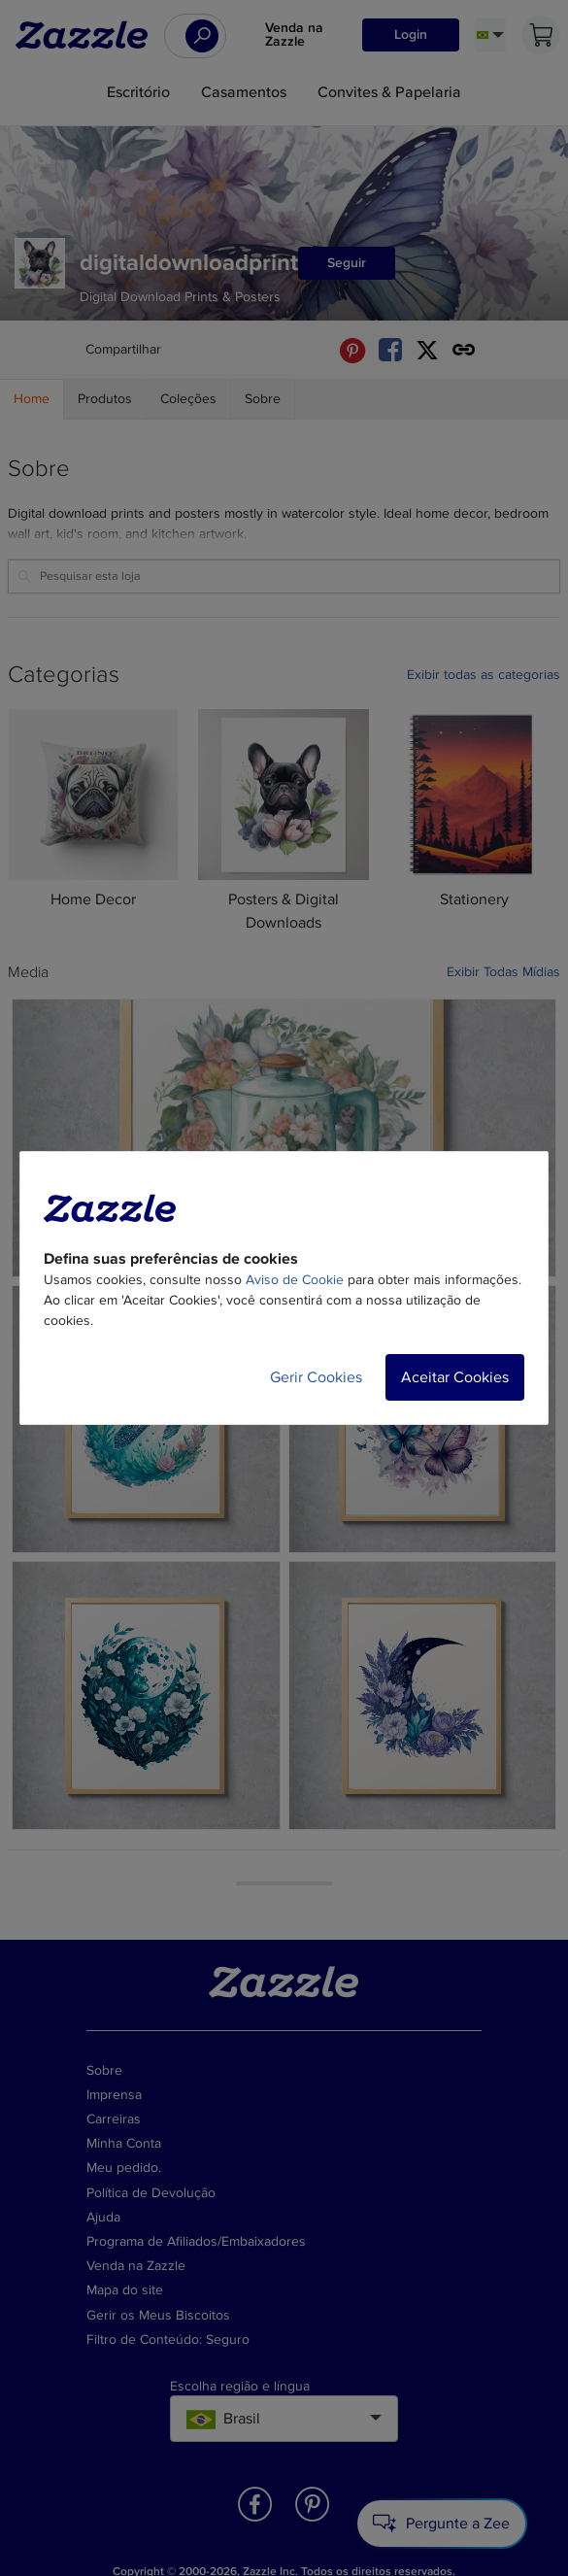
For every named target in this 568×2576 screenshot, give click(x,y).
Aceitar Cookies (455, 1377)
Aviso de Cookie (295, 1279)
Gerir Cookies (316, 1377)
